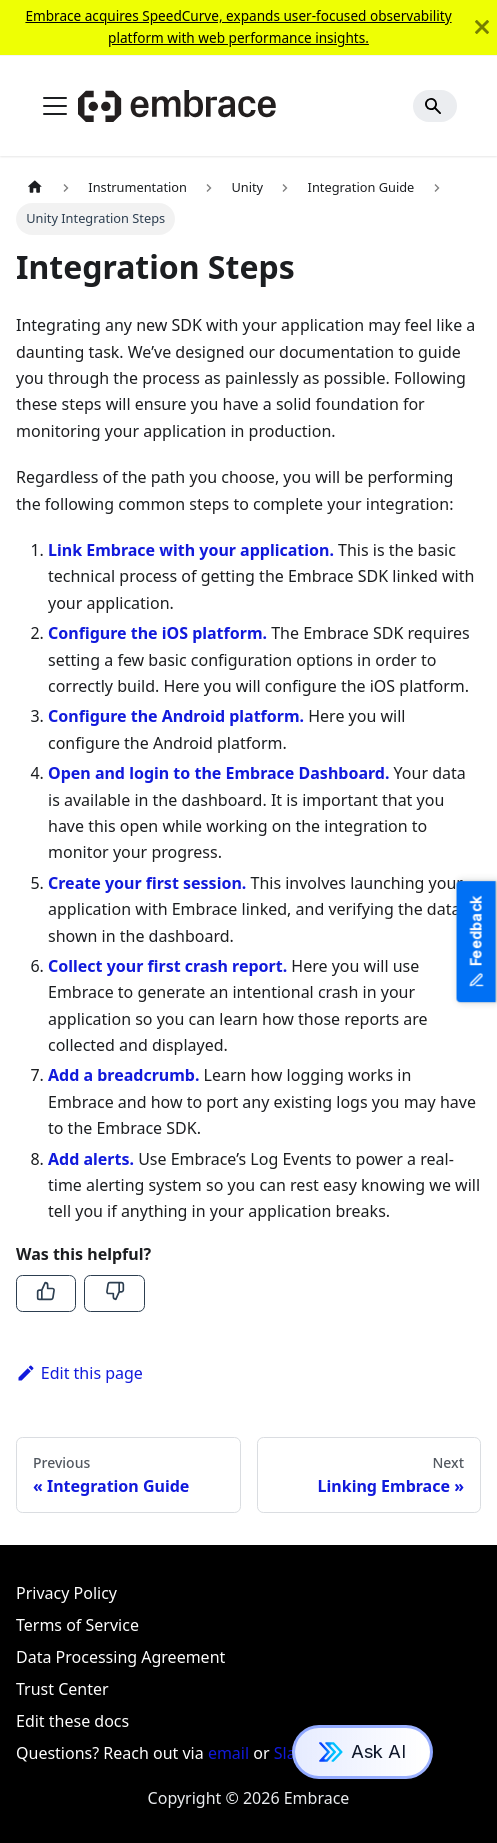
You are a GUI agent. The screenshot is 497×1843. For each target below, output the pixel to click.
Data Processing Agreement (120, 1657)
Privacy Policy (66, 1593)
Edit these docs (72, 1721)
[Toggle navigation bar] (55, 106)
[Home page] (35, 187)
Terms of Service (77, 1625)
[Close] (482, 27)
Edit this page (79, 1373)
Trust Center (62, 1689)
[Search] (435, 106)
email (228, 1753)
